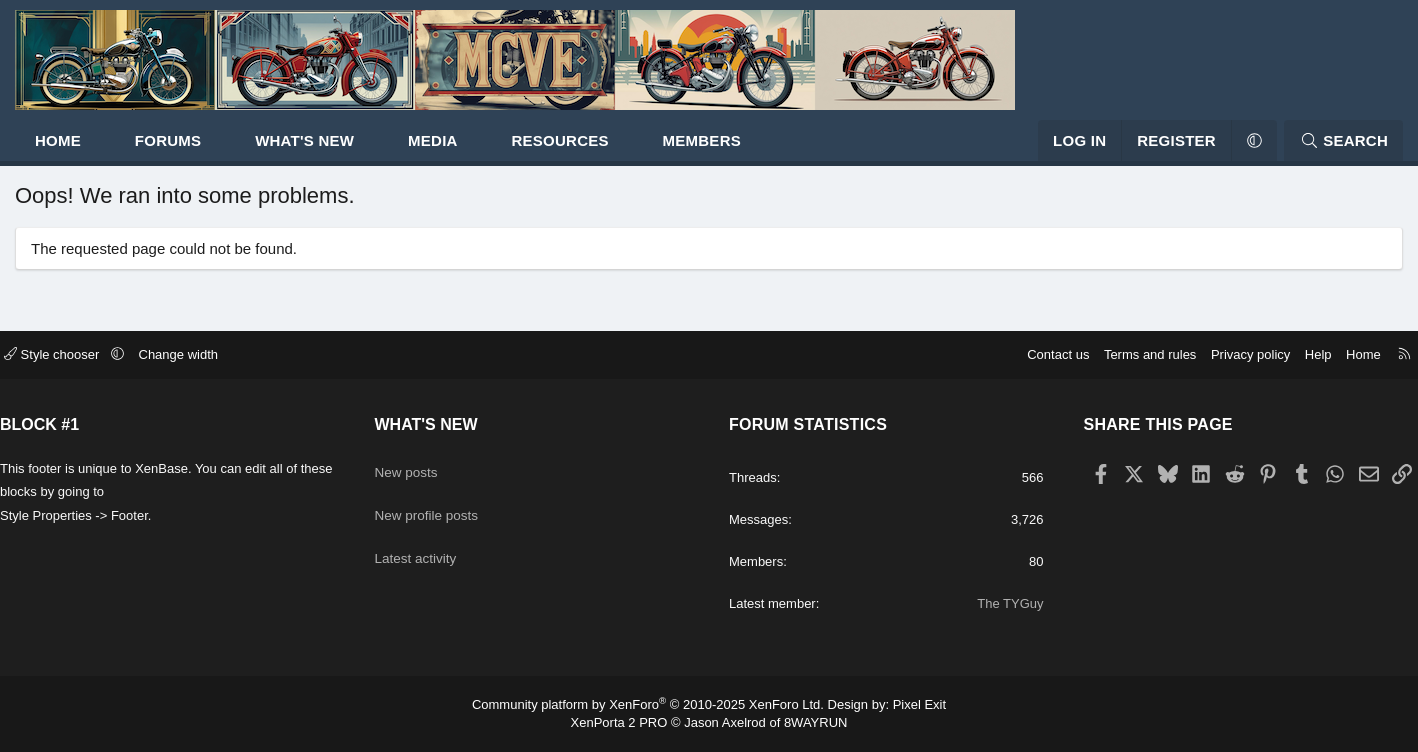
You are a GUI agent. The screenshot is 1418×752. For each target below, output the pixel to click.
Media (492, 150)
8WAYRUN (816, 722)
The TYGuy (966, 603)
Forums (227, 150)
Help (1239, 343)
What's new (363, 150)
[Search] (1284, 150)
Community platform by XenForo (648, 704)
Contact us (979, 343)
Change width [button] (258, 343)
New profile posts (471, 495)
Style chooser (132, 343)
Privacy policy (1171, 343)
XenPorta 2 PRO (619, 722)
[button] (158, 150)
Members (761, 150)
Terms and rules (1071, 343)
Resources (618, 150)
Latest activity (459, 534)
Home (117, 150)
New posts (449, 456)
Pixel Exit (919, 704)
